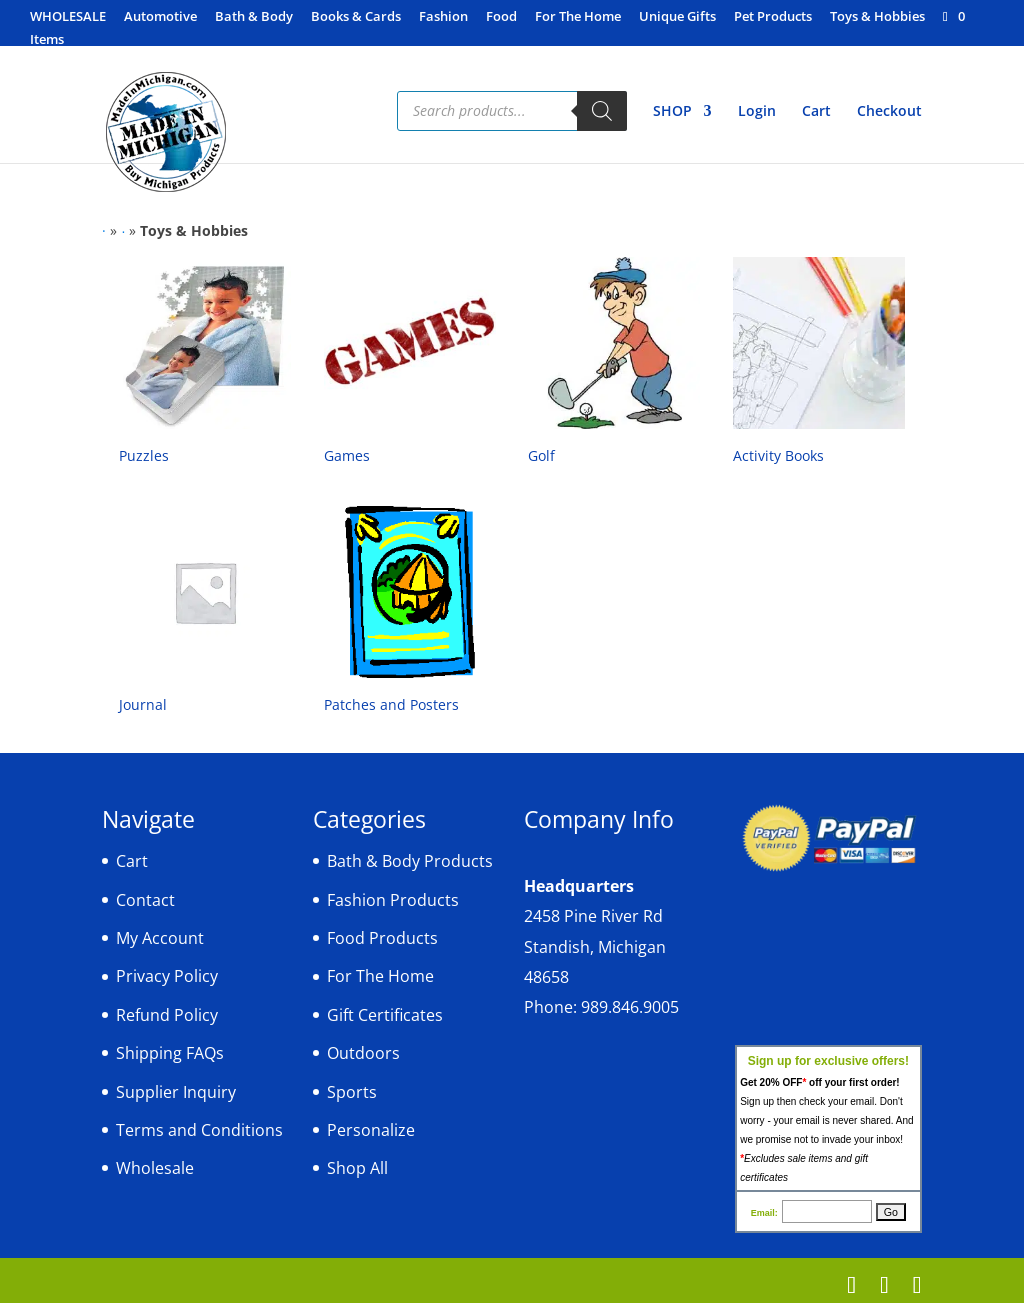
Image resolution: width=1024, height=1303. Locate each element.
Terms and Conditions (199, 1130)
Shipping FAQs (170, 1053)
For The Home (578, 17)
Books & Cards (356, 17)
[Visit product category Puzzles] (205, 365)
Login (757, 112)
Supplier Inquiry (176, 1092)
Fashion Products (393, 900)
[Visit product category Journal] (205, 614)
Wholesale (155, 1168)
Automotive (160, 17)
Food (501, 17)
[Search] (602, 111)
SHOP (672, 112)
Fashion (443, 17)
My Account (160, 938)
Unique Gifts (677, 17)
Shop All (357, 1168)
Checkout (889, 112)
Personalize (371, 1130)
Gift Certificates (385, 1015)
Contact (145, 900)
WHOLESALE (68, 17)
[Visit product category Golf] (614, 365)
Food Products (382, 938)
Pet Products (773, 17)
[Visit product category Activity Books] (819, 365)
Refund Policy (167, 1015)
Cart (816, 112)
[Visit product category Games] (410, 365)
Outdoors (363, 1053)
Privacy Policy (167, 976)
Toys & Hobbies (877, 17)
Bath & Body (254, 17)
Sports (352, 1092)
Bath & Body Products (410, 861)
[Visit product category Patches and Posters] (410, 614)
